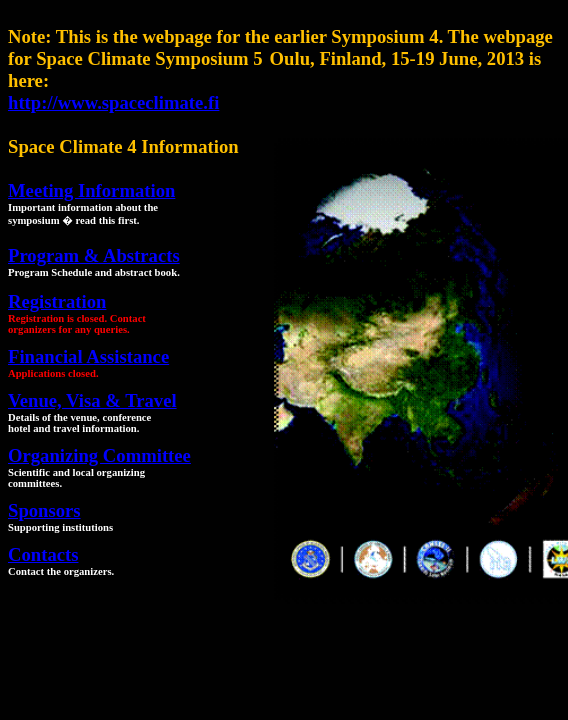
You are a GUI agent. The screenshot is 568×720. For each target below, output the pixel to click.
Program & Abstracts (94, 255)
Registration (57, 301)
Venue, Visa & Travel (92, 400)
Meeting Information (91, 190)
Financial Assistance (88, 356)
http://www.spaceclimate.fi (113, 102)
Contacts (43, 554)
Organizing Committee (99, 455)
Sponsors (44, 510)
